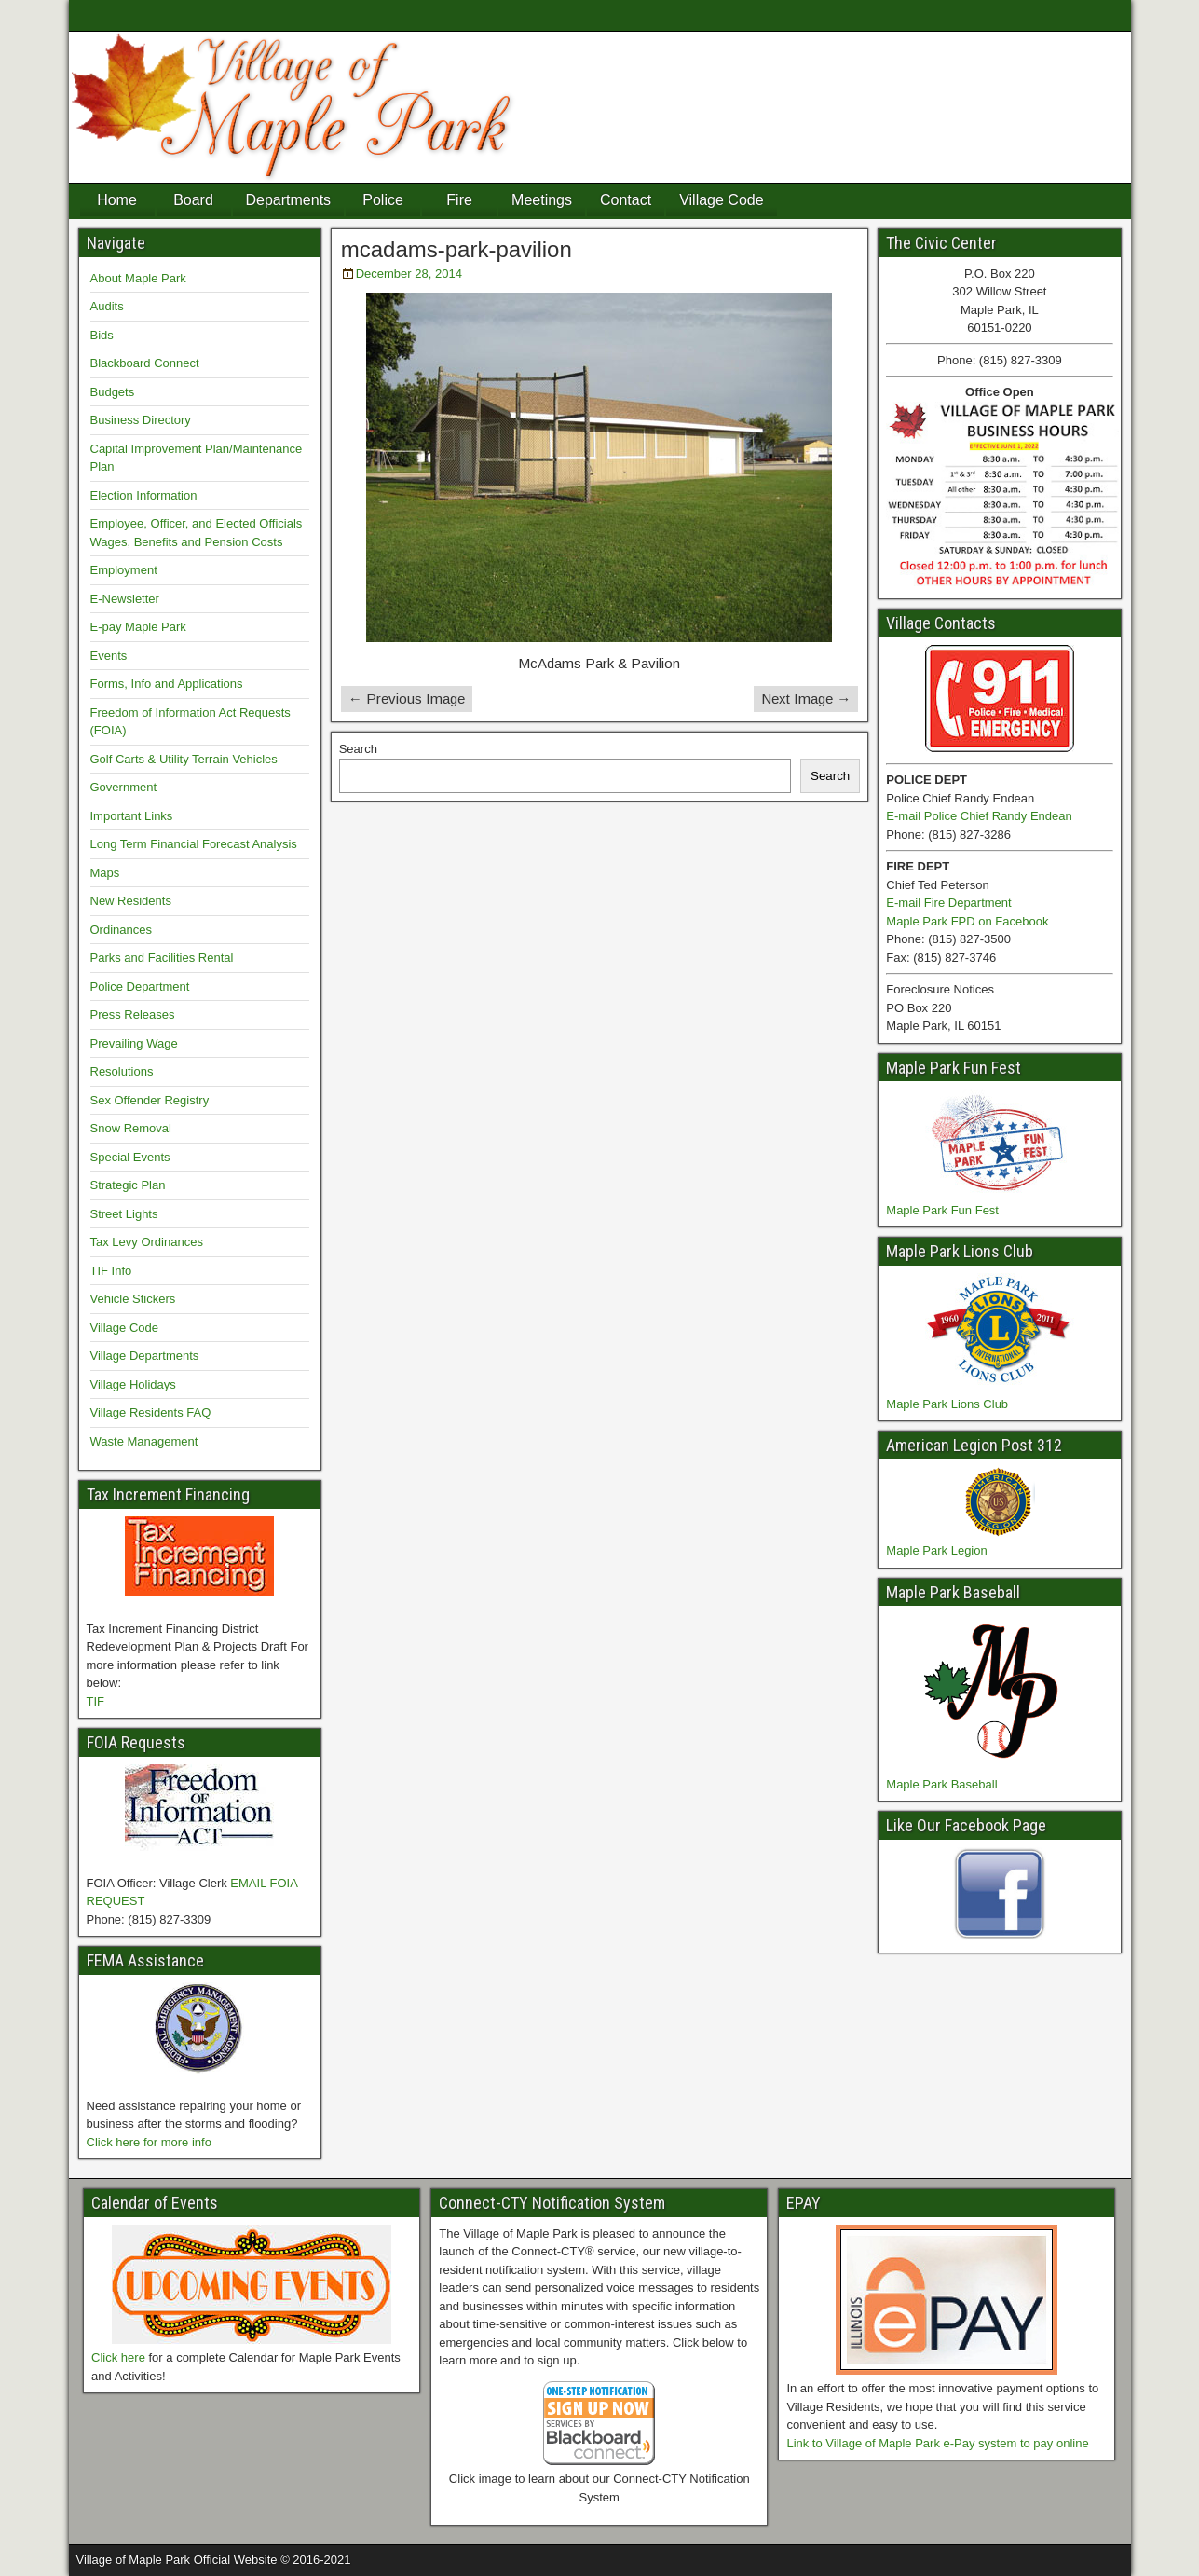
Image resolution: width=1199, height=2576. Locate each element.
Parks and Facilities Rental (162, 958)
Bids (102, 335)
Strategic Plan (128, 1185)
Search (358, 749)
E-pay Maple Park (138, 627)
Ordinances (121, 930)
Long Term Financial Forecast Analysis (193, 844)
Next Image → (806, 698)
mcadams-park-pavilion (456, 249)
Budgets (112, 392)
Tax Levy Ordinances (146, 1242)
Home (117, 200)
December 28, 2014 (409, 274)
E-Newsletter (124, 599)
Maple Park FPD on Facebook (967, 921)
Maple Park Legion (936, 1550)
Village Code (721, 200)
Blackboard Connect (144, 363)
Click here (118, 2357)
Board (193, 200)
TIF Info (111, 1271)
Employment (123, 570)
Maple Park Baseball (941, 1784)
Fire (459, 200)
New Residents (130, 901)
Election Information (144, 495)
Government (123, 787)
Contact (625, 200)
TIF (96, 1701)
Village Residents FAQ (150, 1412)
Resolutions (122, 1071)
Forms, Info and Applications (166, 684)
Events (109, 656)
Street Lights (124, 1214)
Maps (105, 873)
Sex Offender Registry (150, 1100)
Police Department (140, 986)
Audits (107, 306)
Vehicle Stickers (133, 1299)
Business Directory (140, 420)
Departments (289, 200)
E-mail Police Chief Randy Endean (978, 816)
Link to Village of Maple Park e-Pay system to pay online (937, 2443)
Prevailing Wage (134, 1043)
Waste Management (144, 1441)
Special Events (130, 1157)
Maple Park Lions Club (947, 1404)
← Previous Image (406, 698)
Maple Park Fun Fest (942, 1210)
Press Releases (132, 1014)
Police (382, 200)
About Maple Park (138, 278)
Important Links (131, 816)
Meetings (541, 200)
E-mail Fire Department (948, 903)
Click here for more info (149, 2142)
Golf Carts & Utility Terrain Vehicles (184, 759)
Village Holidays (133, 1384)
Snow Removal (130, 1128)
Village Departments (144, 1356)
